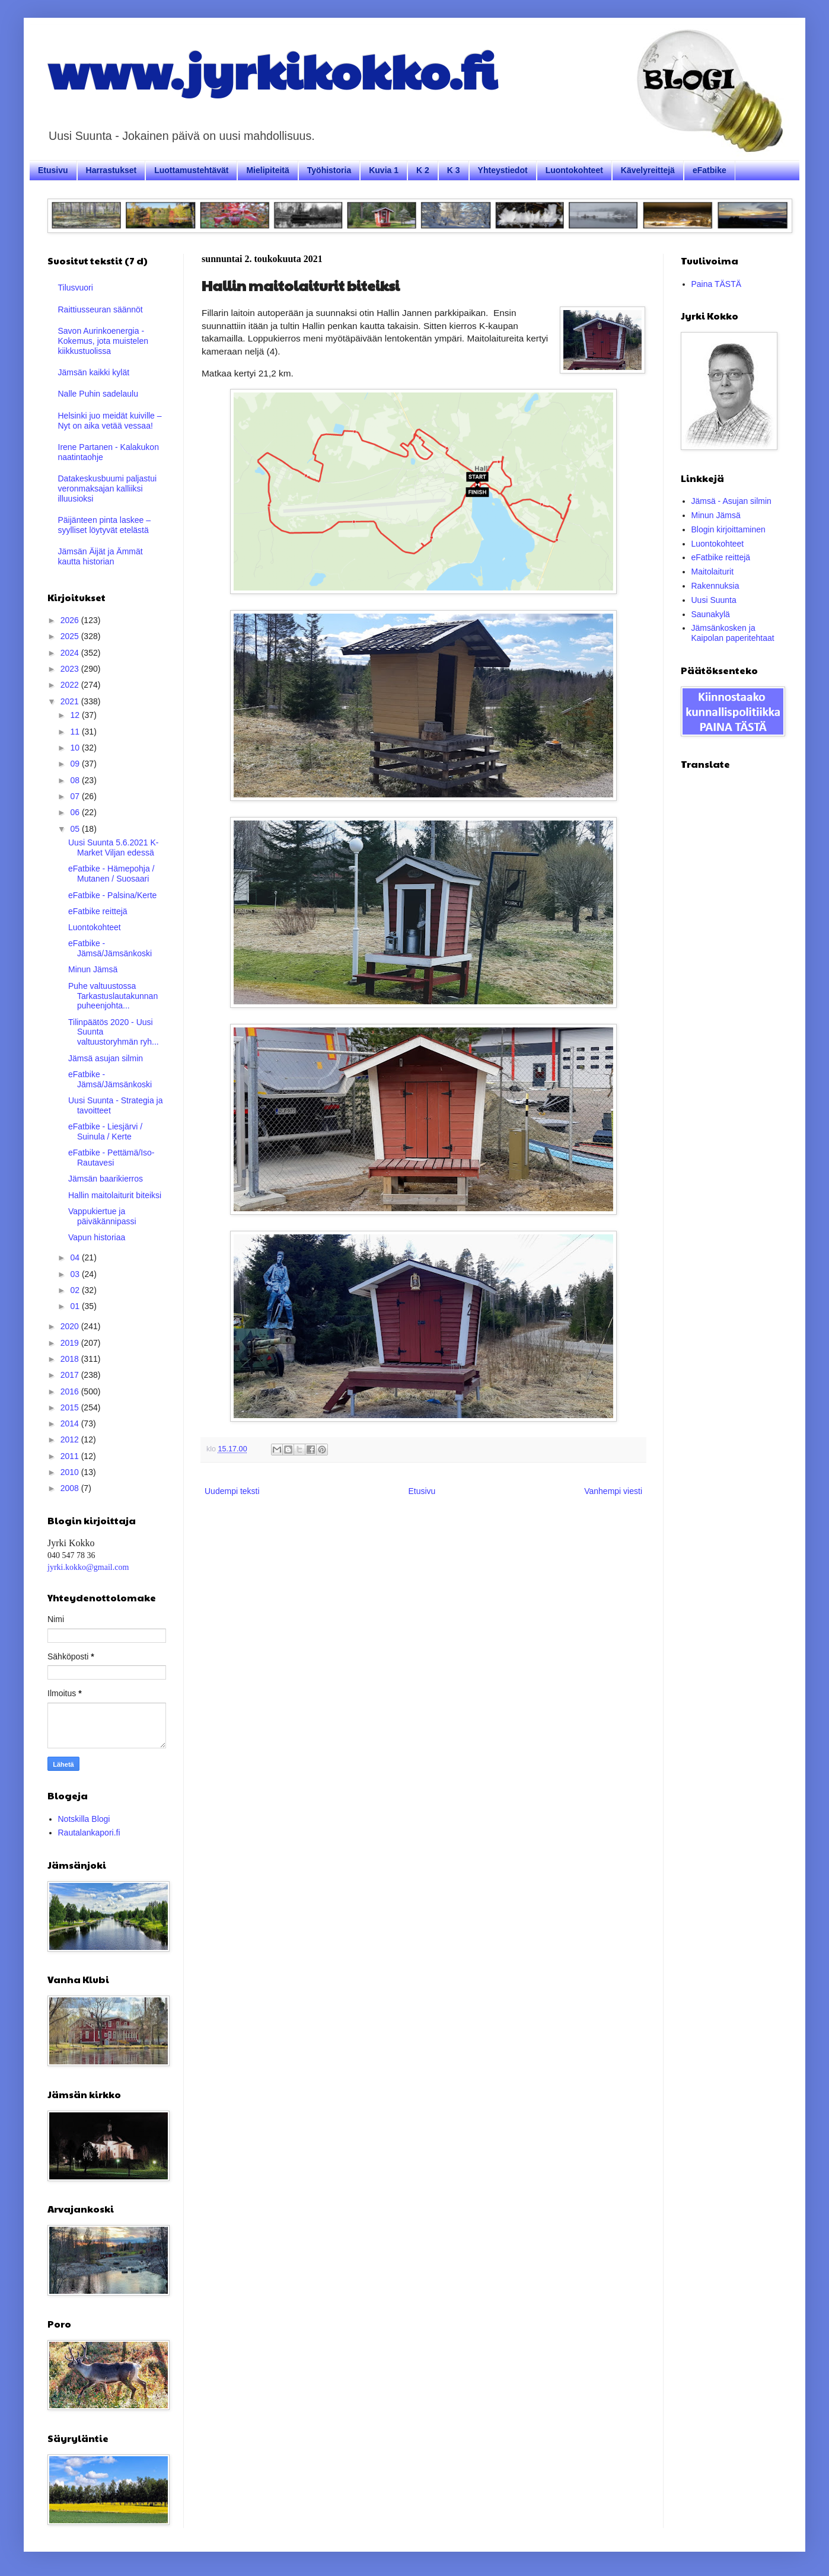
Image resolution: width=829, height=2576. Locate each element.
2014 (70, 1423)
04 (75, 1257)
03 (75, 1274)
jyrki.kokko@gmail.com (88, 1567)
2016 (70, 1391)
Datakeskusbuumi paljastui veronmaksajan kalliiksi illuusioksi (107, 488)
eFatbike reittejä (97, 911)
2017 (70, 1375)
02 (75, 1290)
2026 (70, 620)
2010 (70, 1472)
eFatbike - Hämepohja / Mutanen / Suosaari (111, 873)
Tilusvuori (75, 287)
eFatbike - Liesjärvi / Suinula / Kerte (105, 1131)
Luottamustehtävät (191, 170)
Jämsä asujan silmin (105, 1058)
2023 (70, 668)
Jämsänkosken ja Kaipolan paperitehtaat (732, 633)
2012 (70, 1439)
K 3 (453, 170)
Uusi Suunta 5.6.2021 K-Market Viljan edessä (113, 847)
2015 (70, 1407)
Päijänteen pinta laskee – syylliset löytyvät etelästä (104, 525)
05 (75, 829)
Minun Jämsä (92, 969)
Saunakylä (710, 614)
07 (75, 796)
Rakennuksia (715, 585)
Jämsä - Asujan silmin (731, 501)
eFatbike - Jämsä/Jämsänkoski (110, 948)
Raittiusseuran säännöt (100, 309)
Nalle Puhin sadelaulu (98, 393)
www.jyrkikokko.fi (271, 70)
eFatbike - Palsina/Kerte (112, 895)
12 (75, 715)
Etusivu (53, 170)
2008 (70, 1488)
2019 (70, 1343)
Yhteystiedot (503, 170)
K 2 (422, 170)
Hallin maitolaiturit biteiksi (114, 1195)
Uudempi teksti (232, 1491)
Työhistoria (329, 170)
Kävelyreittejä (648, 170)
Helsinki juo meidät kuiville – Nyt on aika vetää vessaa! (110, 420)
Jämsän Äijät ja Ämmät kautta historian (100, 556)
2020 (70, 1326)
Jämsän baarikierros (105, 1178)
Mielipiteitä (267, 170)
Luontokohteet (574, 170)
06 (75, 812)
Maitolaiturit (712, 571)
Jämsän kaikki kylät (94, 372)
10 (75, 747)
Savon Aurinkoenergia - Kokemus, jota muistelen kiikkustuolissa (103, 341)
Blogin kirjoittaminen (728, 529)
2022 (70, 685)
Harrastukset (111, 170)
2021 (70, 701)
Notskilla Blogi (84, 1819)
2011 (70, 1456)
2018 (70, 1359)
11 (75, 731)
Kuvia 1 (383, 170)
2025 (70, 636)
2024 (70, 652)
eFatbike (709, 170)
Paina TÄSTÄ (716, 284)
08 (75, 780)
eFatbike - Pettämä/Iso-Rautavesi (111, 1157)
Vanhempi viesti (613, 1491)
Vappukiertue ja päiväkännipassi (102, 1216)
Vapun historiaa (96, 1237)
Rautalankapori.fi (89, 1832)
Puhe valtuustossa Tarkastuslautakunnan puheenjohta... (113, 996)
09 (75, 763)
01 (75, 1306)
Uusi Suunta (713, 600)
